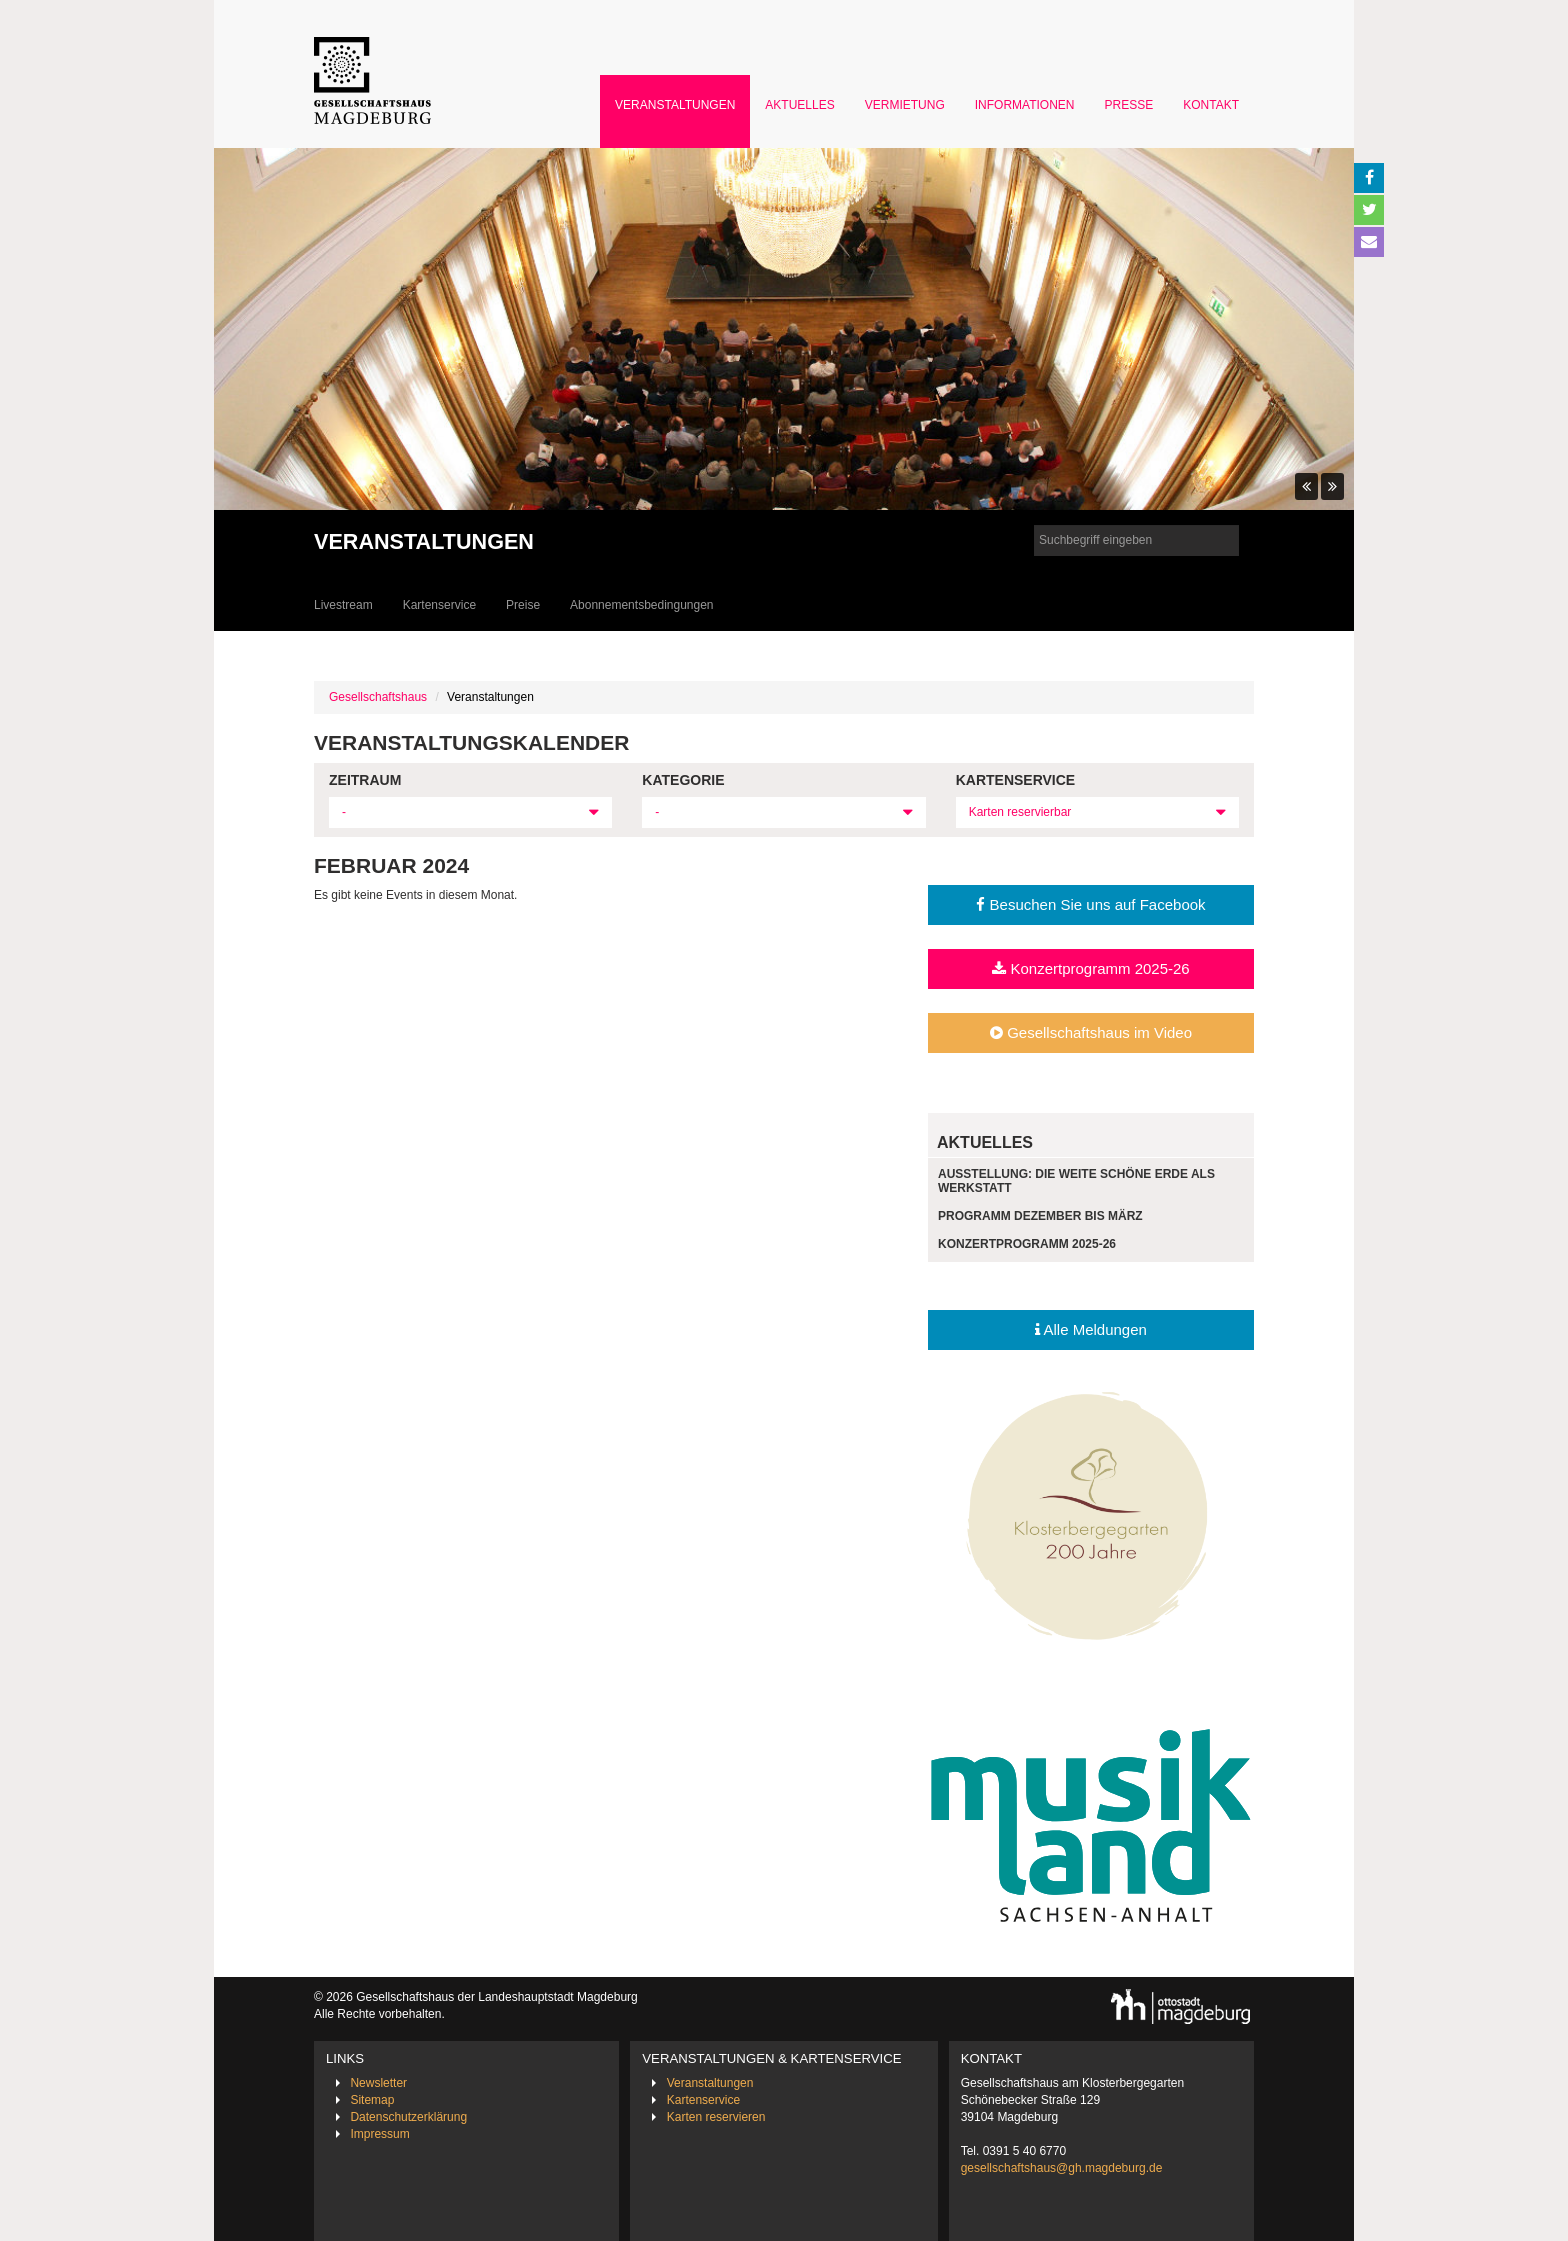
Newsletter (378, 2083)
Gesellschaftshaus (378, 697)
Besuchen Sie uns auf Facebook (1090, 904)
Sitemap (372, 2100)
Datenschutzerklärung (408, 2117)
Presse (1129, 105)
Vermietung (905, 105)
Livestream (343, 605)
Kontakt (1211, 105)
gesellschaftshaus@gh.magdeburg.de (1062, 2168)
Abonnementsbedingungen (641, 605)
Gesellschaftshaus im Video (1091, 1032)
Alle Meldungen (1091, 1329)
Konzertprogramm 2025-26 (1090, 968)
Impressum (379, 2134)
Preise (523, 605)
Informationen (1025, 105)
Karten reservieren (716, 2117)
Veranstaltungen (675, 105)
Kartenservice (439, 605)
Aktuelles (799, 105)
